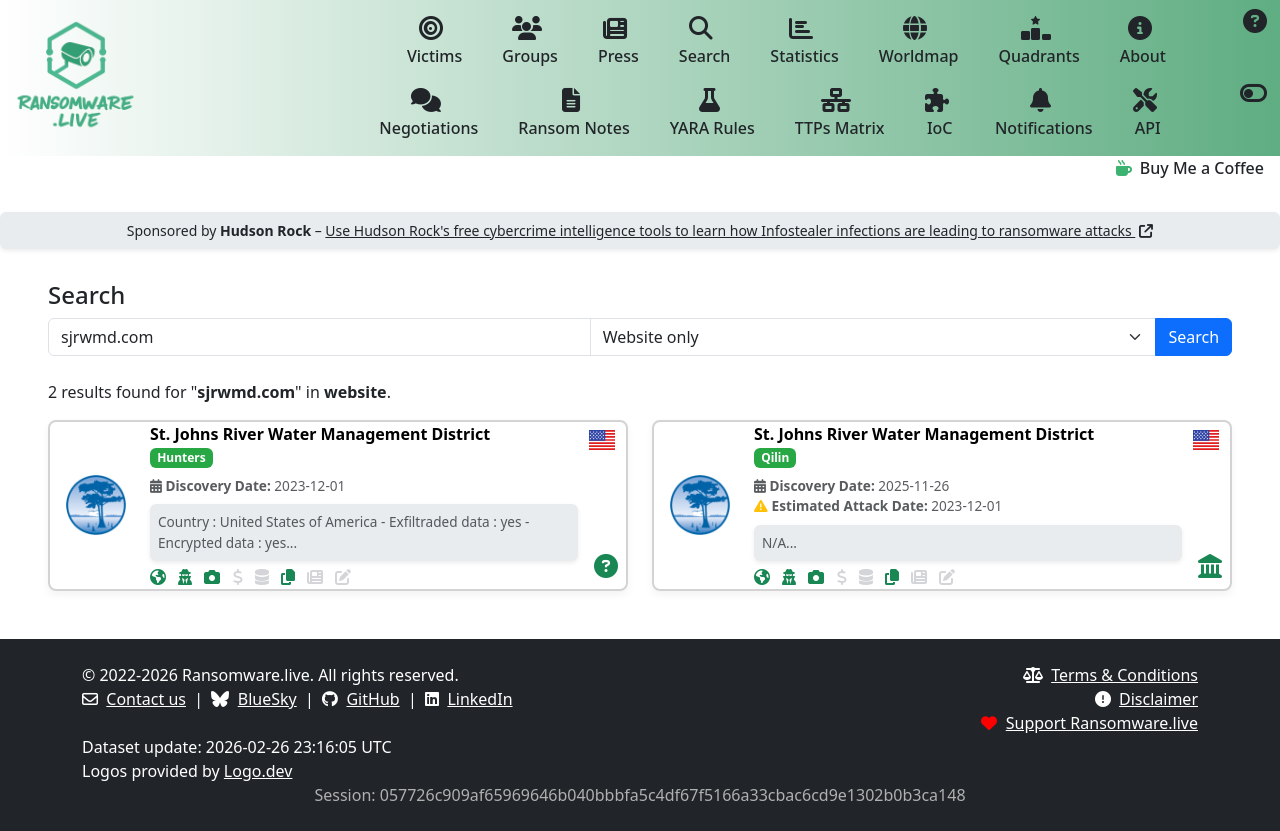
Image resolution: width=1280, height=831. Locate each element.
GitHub (372, 699)
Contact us (146, 699)
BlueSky (267, 699)
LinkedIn (479, 699)
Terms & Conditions (1124, 675)
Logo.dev (258, 771)
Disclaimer (1158, 699)
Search (1193, 337)
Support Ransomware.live (1102, 723)
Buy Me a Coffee (1190, 168)
